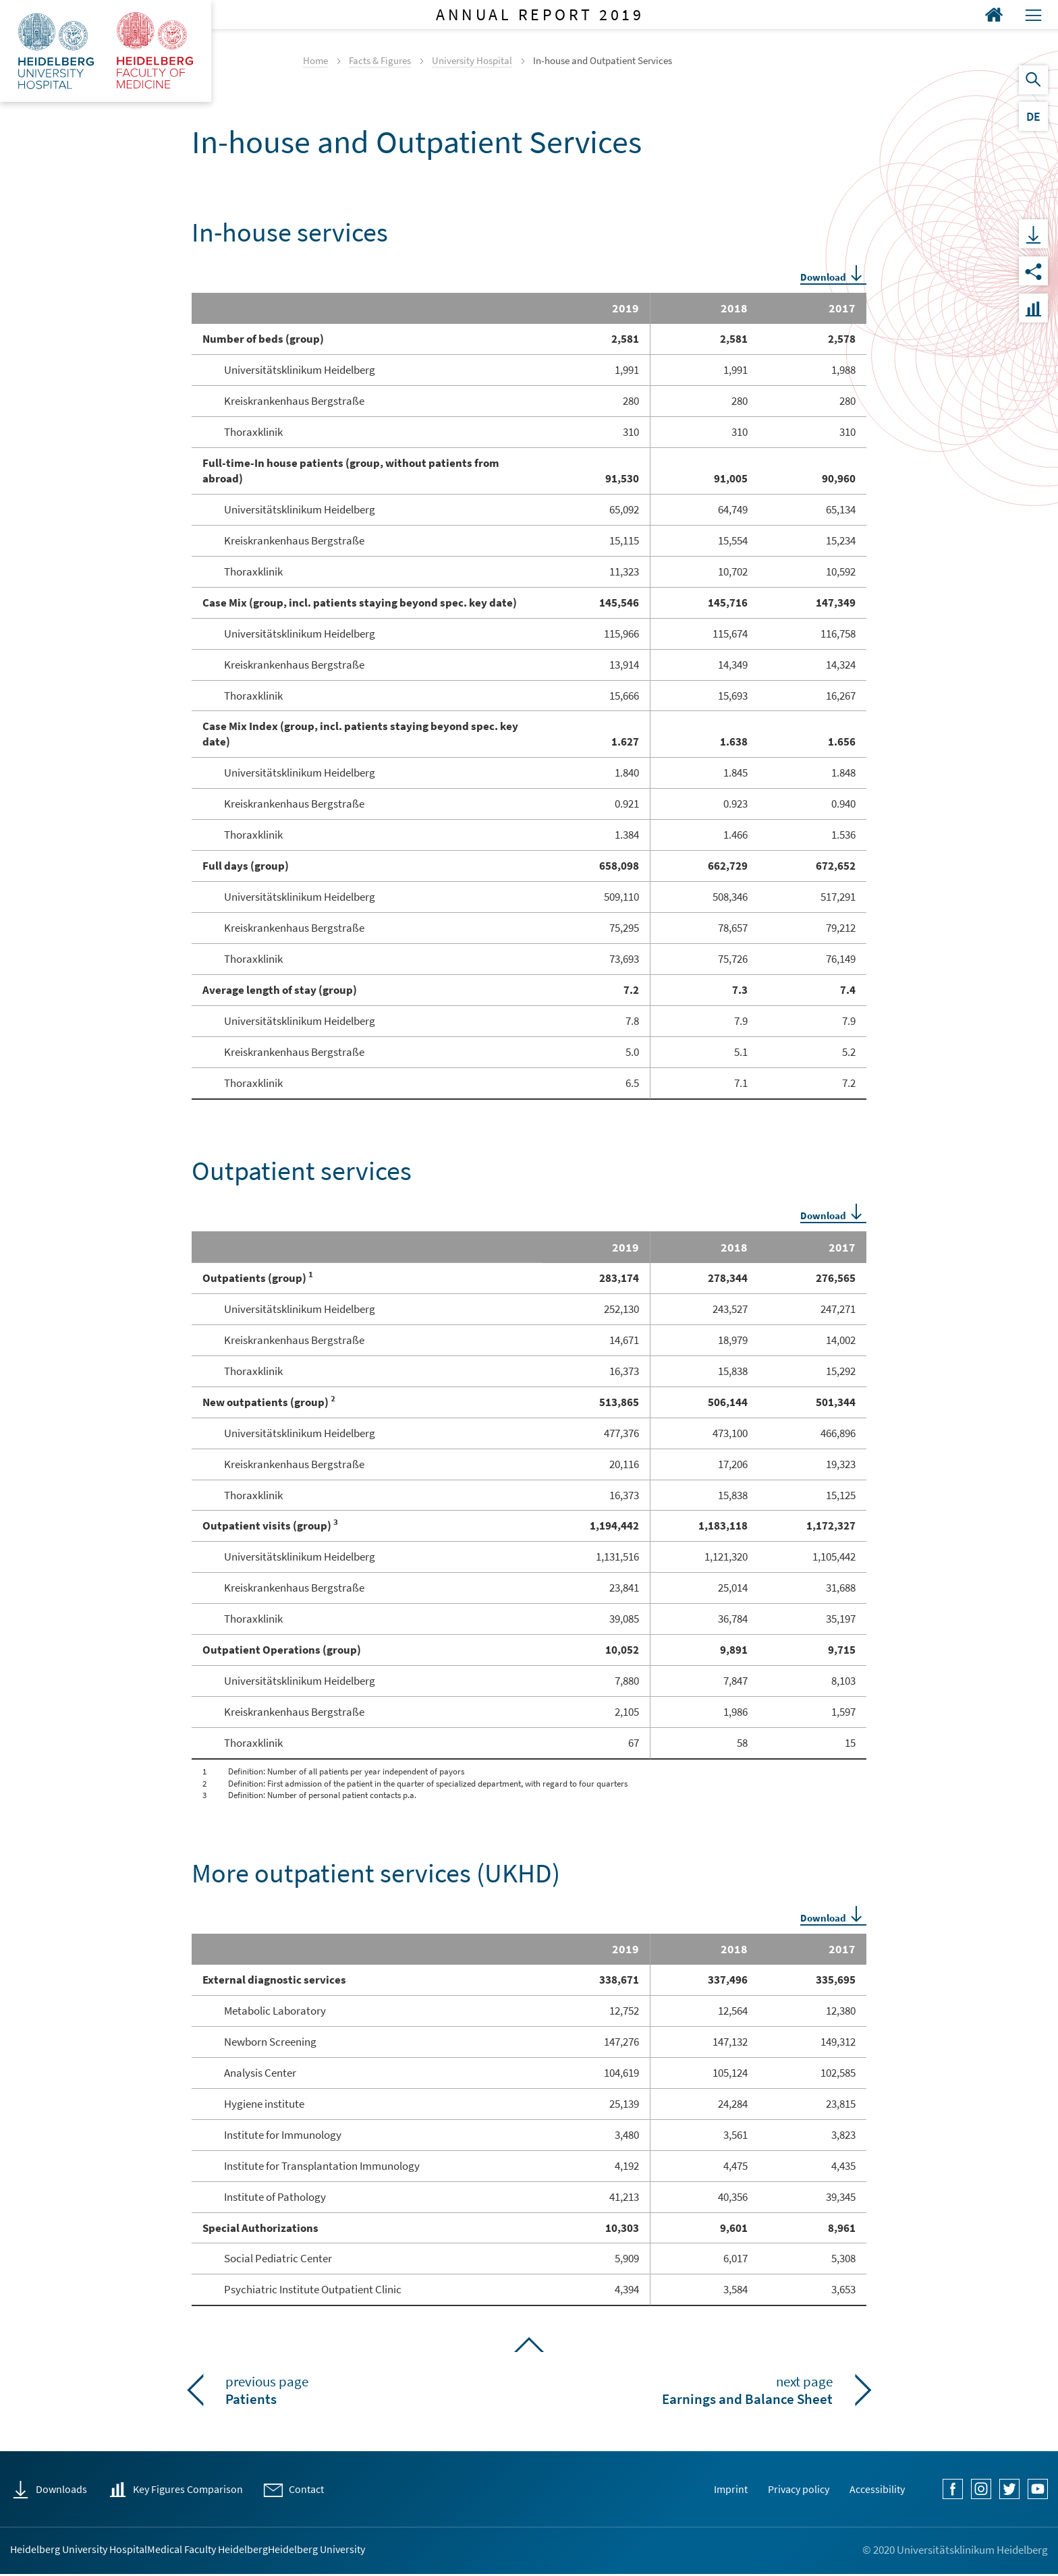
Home (315, 60)
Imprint (701, 2489)
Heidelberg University (437, 2550)
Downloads (66, 2489)
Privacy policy (780, 2489)
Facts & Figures (380, 60)
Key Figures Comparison (207, 2489)
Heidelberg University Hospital (92, 2550)
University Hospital (472, 60)
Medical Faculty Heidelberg (277, 2550)
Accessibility (871, 2489)
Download (823, 277)
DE (1033, 116)
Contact (339, 2489)
